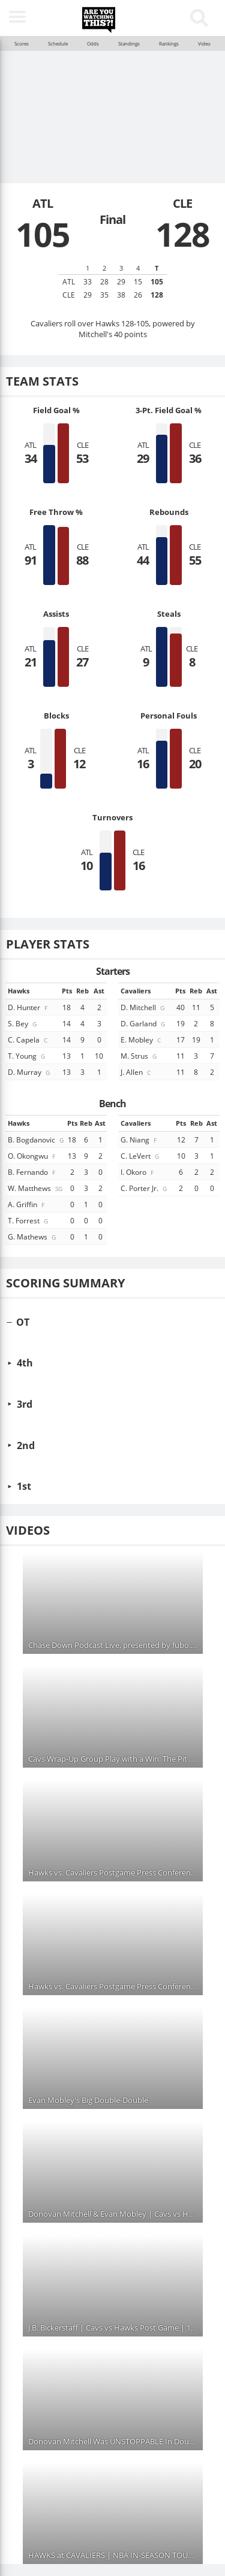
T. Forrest (29, 1220)
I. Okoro (138, 1172)
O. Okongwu (32, 1155)
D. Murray (30, 1072)
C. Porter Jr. (145, 1188)
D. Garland (144, 1023)
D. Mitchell (143, 1007)
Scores (21, 44)
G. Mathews (33, 1236)
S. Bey (23, 1023)
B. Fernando (32, 1172)
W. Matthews (36, 1188)
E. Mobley (142, 1039)
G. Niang (139, 1139)
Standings (129, 44)
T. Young (27, 1055)
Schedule (58, 44)
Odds (93, 44)
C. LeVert (141, 1155)
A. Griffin (27, 1204)
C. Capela (28, 1039)
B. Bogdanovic (36, 1139)
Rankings (169, 44)
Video (204, 44)
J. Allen (136, 1072)
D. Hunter (28, 1007)
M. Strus (139, 1055)
